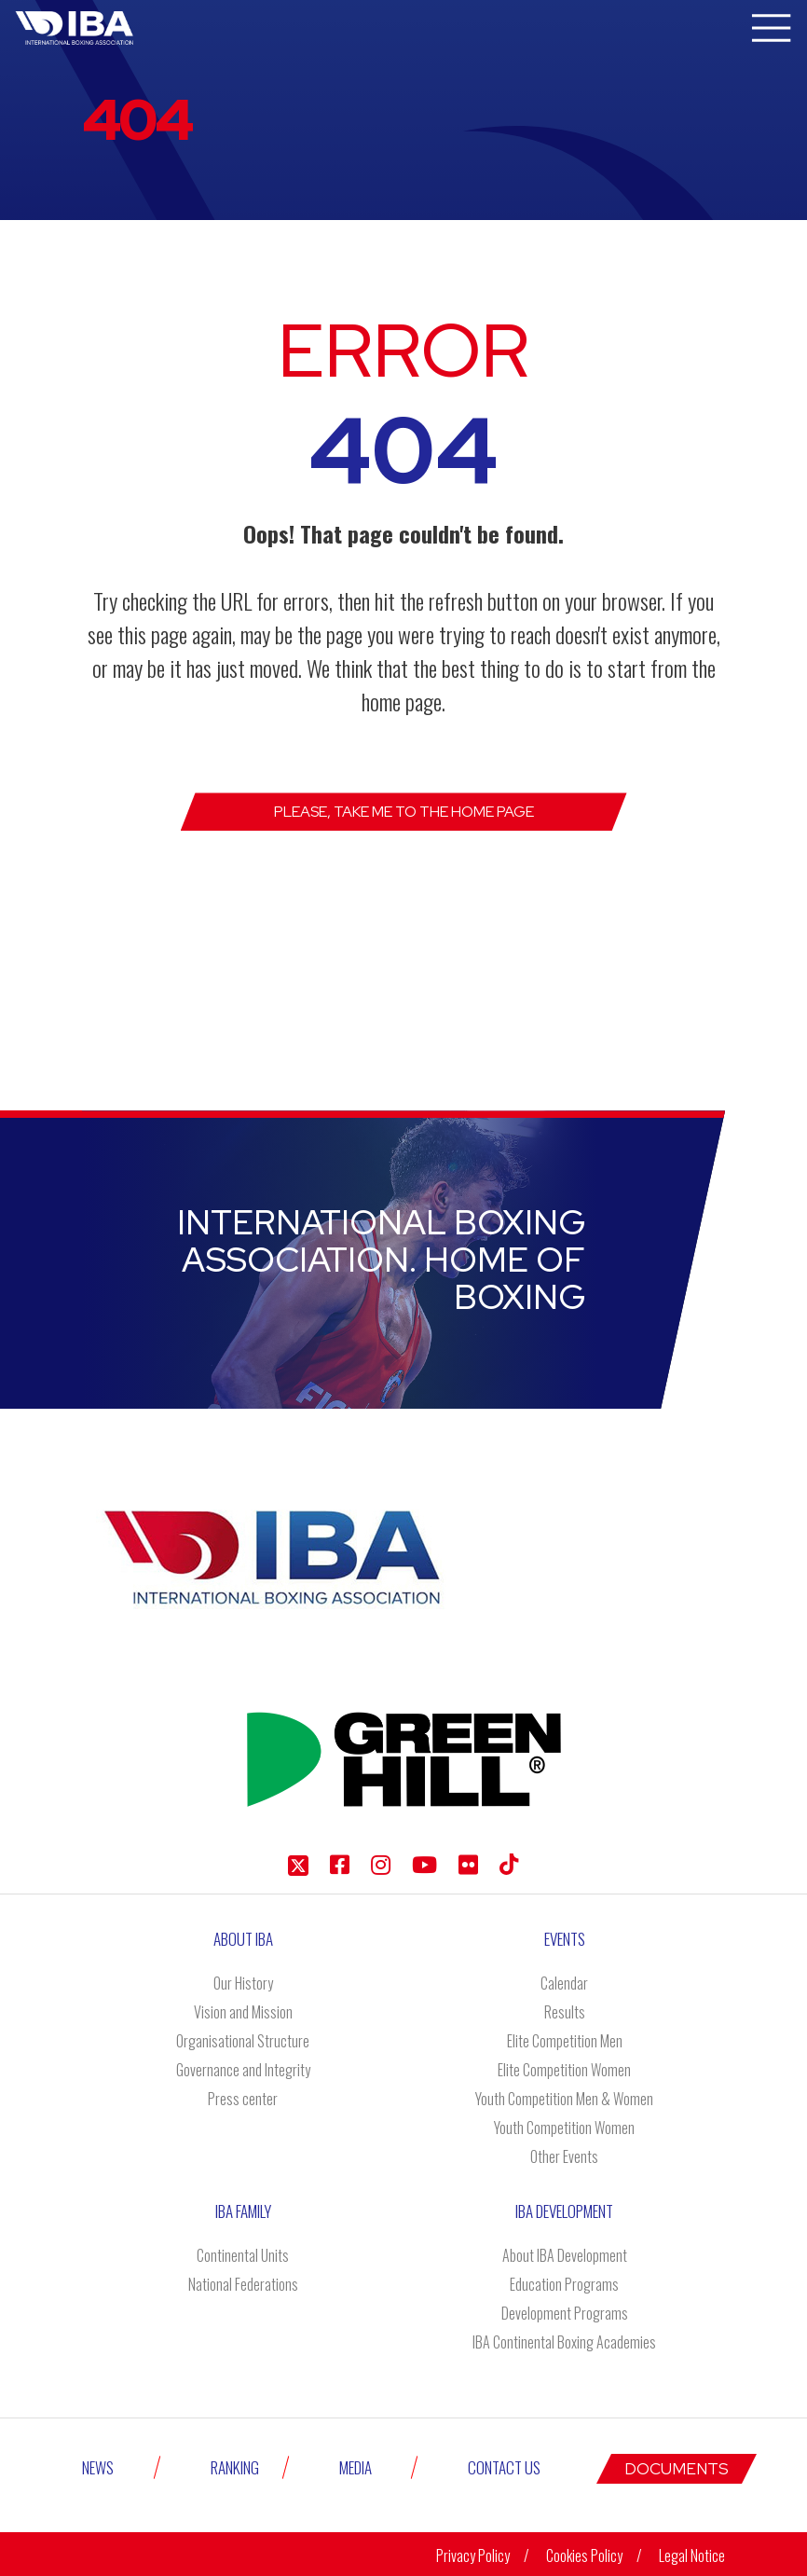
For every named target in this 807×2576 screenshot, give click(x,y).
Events (564, 1938)
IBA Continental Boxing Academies (564, 2342)
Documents (676, 2466)
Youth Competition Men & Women (564, 2098)
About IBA (243, 1938)
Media (355, 2465)
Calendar (564, 1983)
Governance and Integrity (243, 2070)
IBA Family (243, 2211)
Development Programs (564, 2313)
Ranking (235, 2465)
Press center (243, 2098)
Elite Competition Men (564, 2041)
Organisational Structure (242, 2041)
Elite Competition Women (564, 2070)
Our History (243, 1983)
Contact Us (504, 2465)
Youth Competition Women (564, 2127)
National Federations (243, 2284)
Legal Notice (692, 2553)
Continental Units (243, 2255)
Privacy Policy (473, 2553)
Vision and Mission (243, 2012)
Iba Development (564, 2211)
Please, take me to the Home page (404, 811)
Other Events (564, 2156)
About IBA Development (564, 2255)
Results (564, 2012)
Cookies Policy (584, 2553)
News (98, 2465)
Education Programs (564, 2284)
